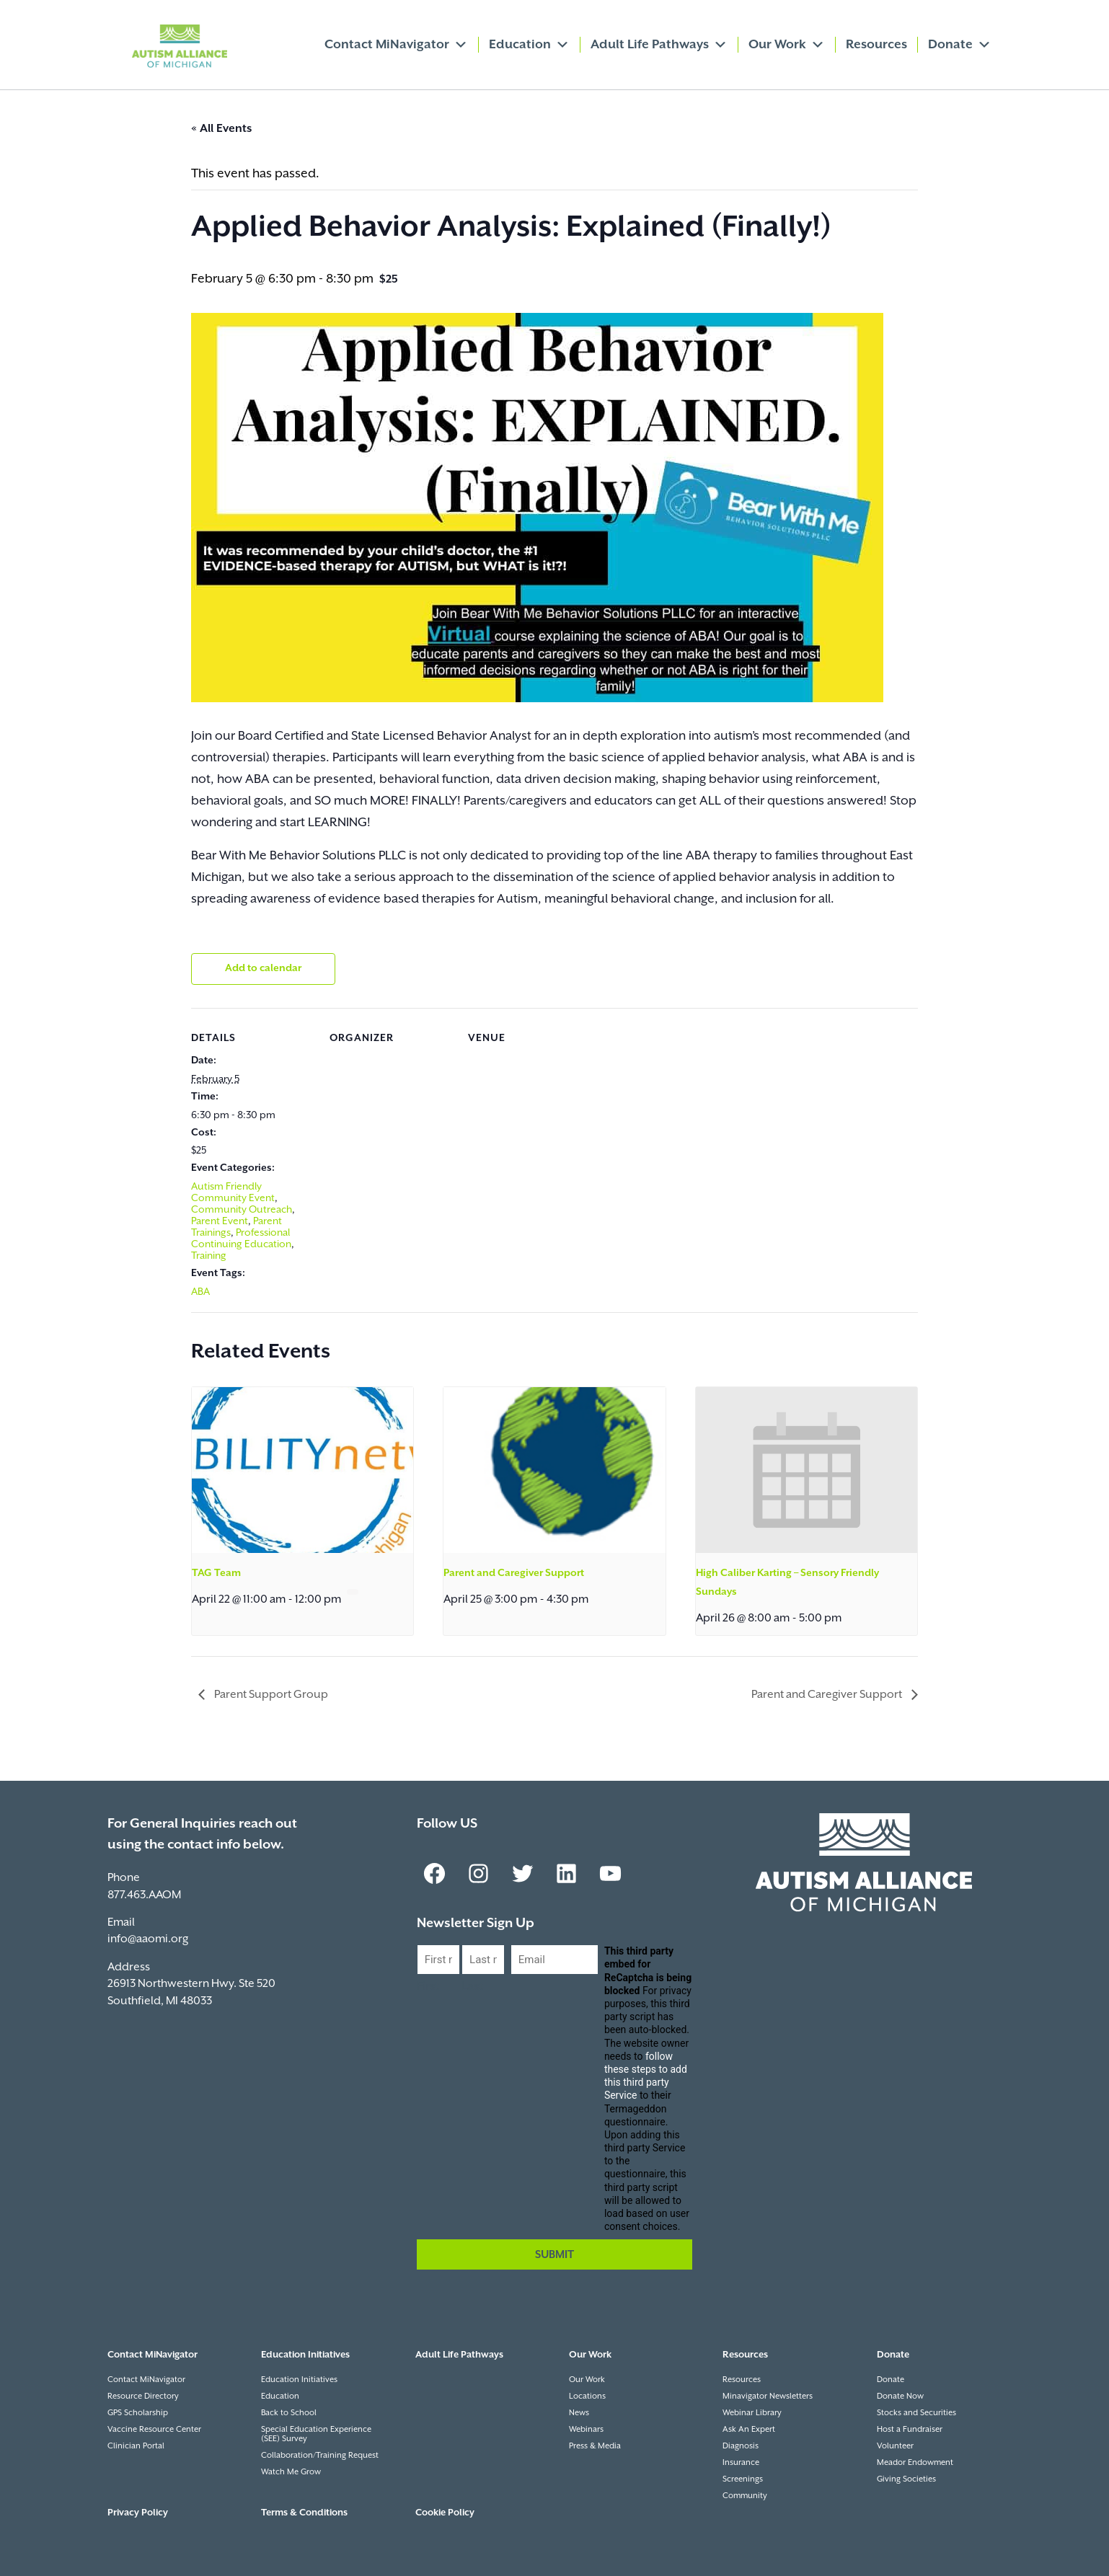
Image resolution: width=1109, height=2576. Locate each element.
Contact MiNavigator (396, 45)
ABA (200, 1292)
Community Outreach (241, 1210)
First (428, 1986)
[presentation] (302, 1470)
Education (529, 45)
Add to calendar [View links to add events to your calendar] (263, 968)
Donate (959, 45)
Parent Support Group (270, 1694)
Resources (876, 44)
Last (472, 1986)
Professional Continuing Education (241, 1238)
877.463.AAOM (144, 1895)
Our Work (786, 45)
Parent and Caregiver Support (513, 1573)
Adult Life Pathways (659, 45)
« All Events (221, 129)
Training (208, 1256)
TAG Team (216, 1573)
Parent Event (219, 1221)
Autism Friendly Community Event (233, 1192)
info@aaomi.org (147, 1939)
